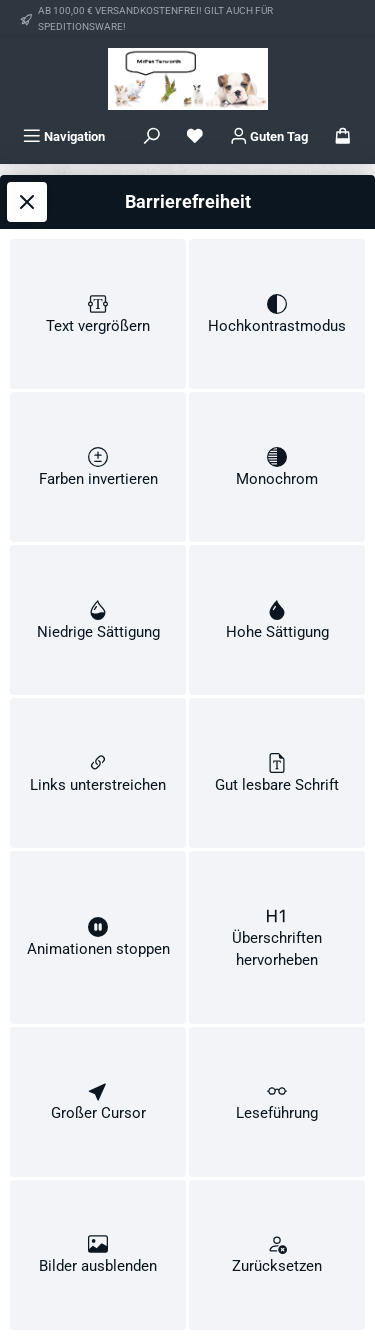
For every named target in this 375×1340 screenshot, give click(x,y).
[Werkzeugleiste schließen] (27, 161)
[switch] (98, 276)
